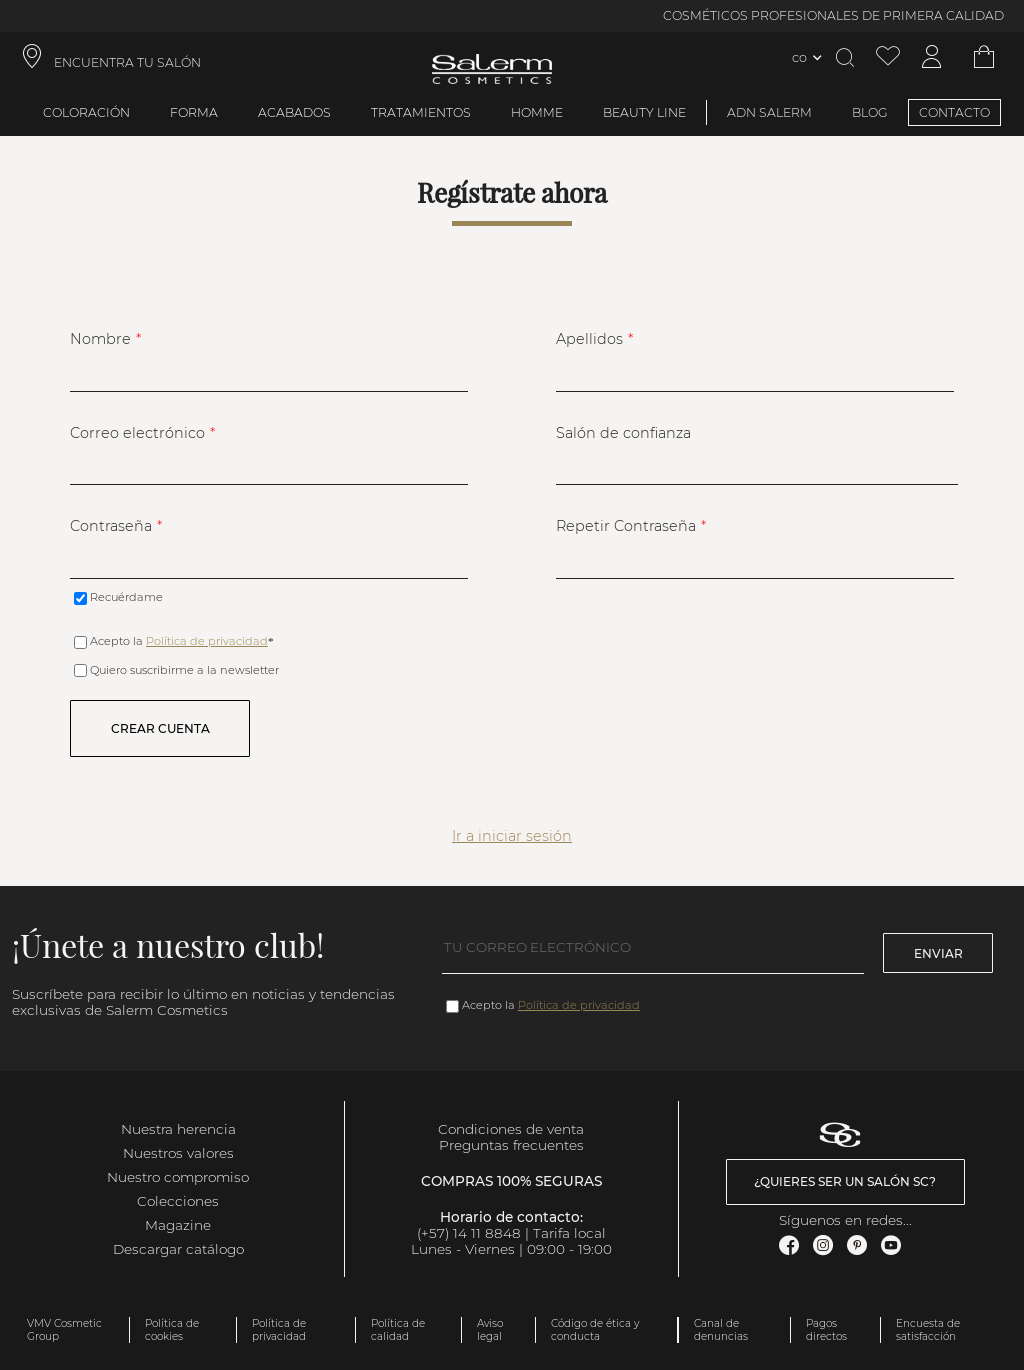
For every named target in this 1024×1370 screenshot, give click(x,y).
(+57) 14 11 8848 (469, 1233)
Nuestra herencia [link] (178, 1129)
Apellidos (589, 339)
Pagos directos (826, 1330)
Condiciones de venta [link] (511, 1129)
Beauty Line (644, 112)
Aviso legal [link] (490, 1330)
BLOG (870, 112)
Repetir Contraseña (626, 526)
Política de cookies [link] (172, 1330)
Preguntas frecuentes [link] (511, 1145)
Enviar (938, 953)
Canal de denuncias (721, 1330)
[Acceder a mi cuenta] (932, 57)
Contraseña (111, 526)
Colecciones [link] (178, 1201)
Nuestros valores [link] (178, 1153)
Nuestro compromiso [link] (178, 1177)
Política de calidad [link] (398, 1330)
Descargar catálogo (178, 1249)
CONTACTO (954, 112)
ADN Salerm (769, 112)
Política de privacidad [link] (279, 1330)
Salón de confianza (623, 433)
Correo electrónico (137, 433)
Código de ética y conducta (595, 1330)
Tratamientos (421, 112)
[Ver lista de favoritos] (888, 57)
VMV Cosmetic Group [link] (64, 1330)
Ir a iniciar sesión (512, 836)
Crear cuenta (160, 728)
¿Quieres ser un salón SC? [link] (845, 1181)
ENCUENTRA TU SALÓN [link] (127, 62)
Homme (537, 112)
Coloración (86, 112)
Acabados (294, 112)
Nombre (100, 339)
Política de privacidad (207, 641)
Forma (194, 112)
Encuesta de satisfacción (928, 1330)
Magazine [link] (178, 1225)
